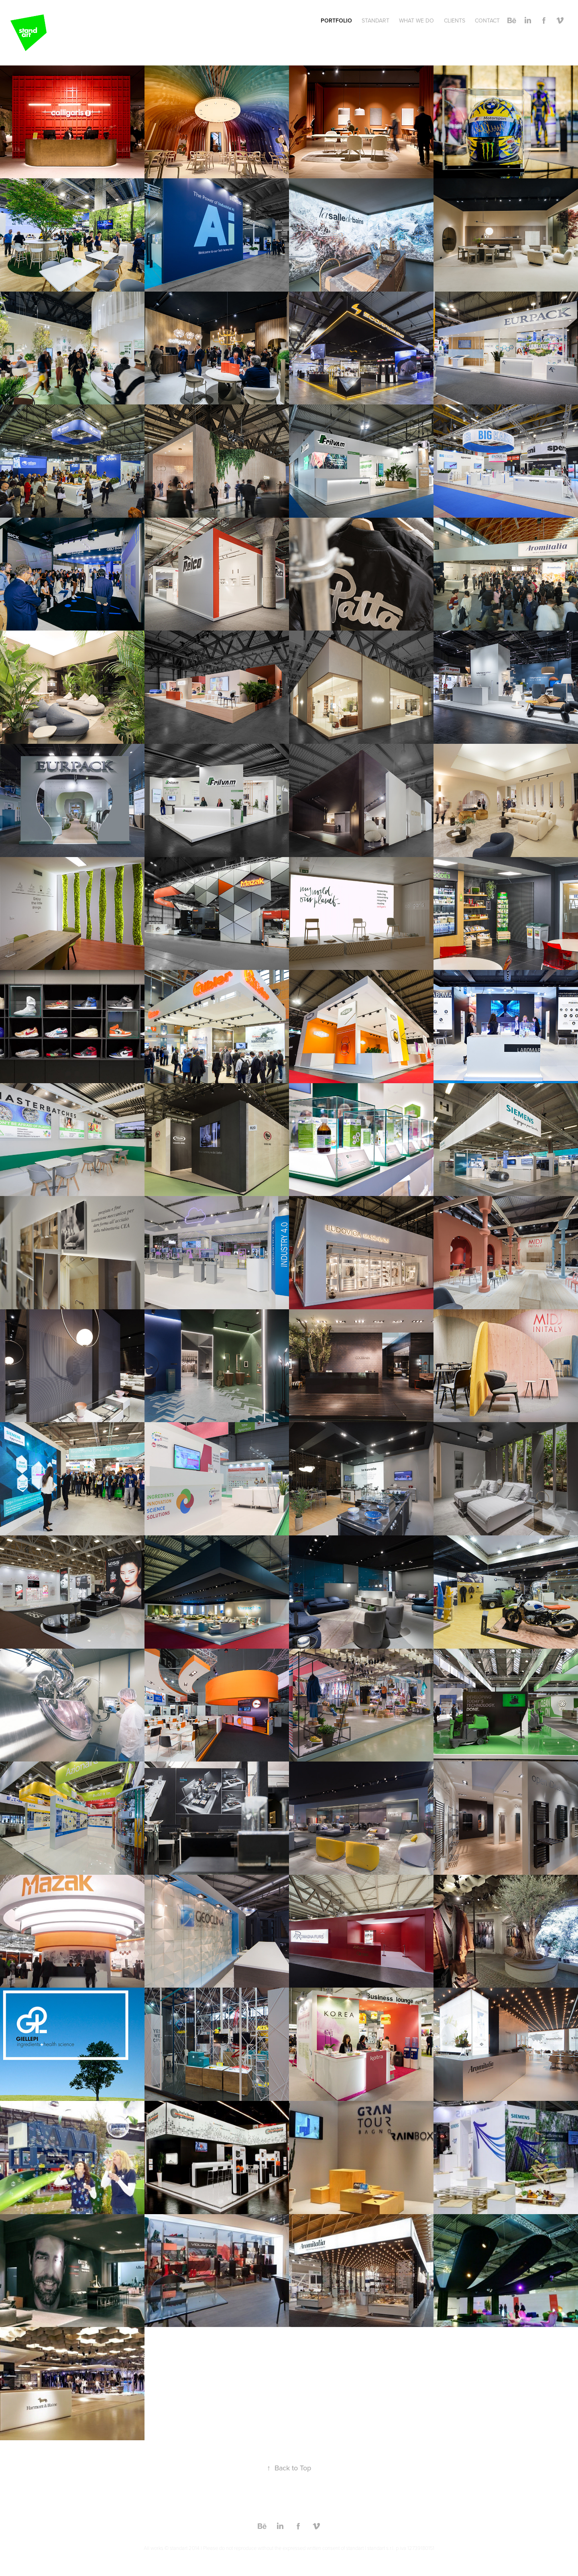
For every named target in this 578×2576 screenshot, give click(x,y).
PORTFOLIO (336, 20)
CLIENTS (454, 20)
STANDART (375, 20)
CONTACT (487, 20)
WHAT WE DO (416, 20)
